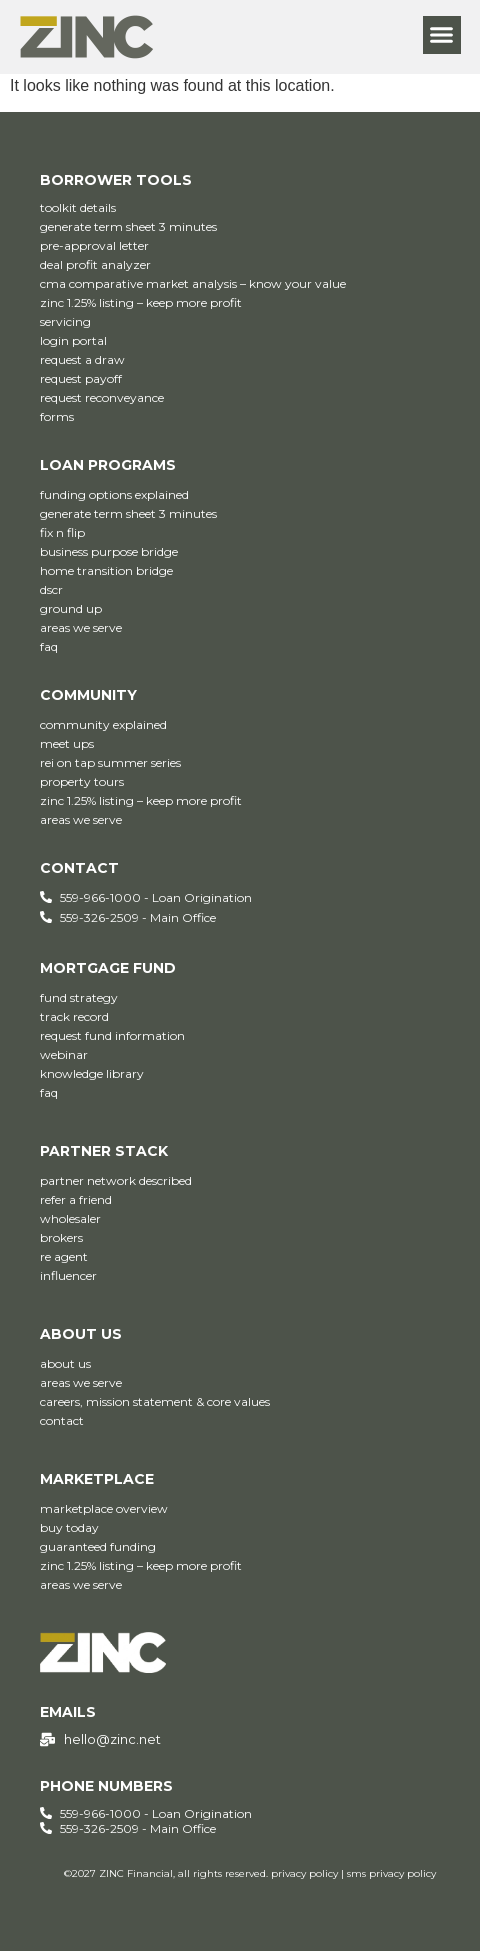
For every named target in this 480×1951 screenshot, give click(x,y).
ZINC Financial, (137, 1873)
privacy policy (304, 1873)
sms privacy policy (391, 1873)
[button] (442, 35)
